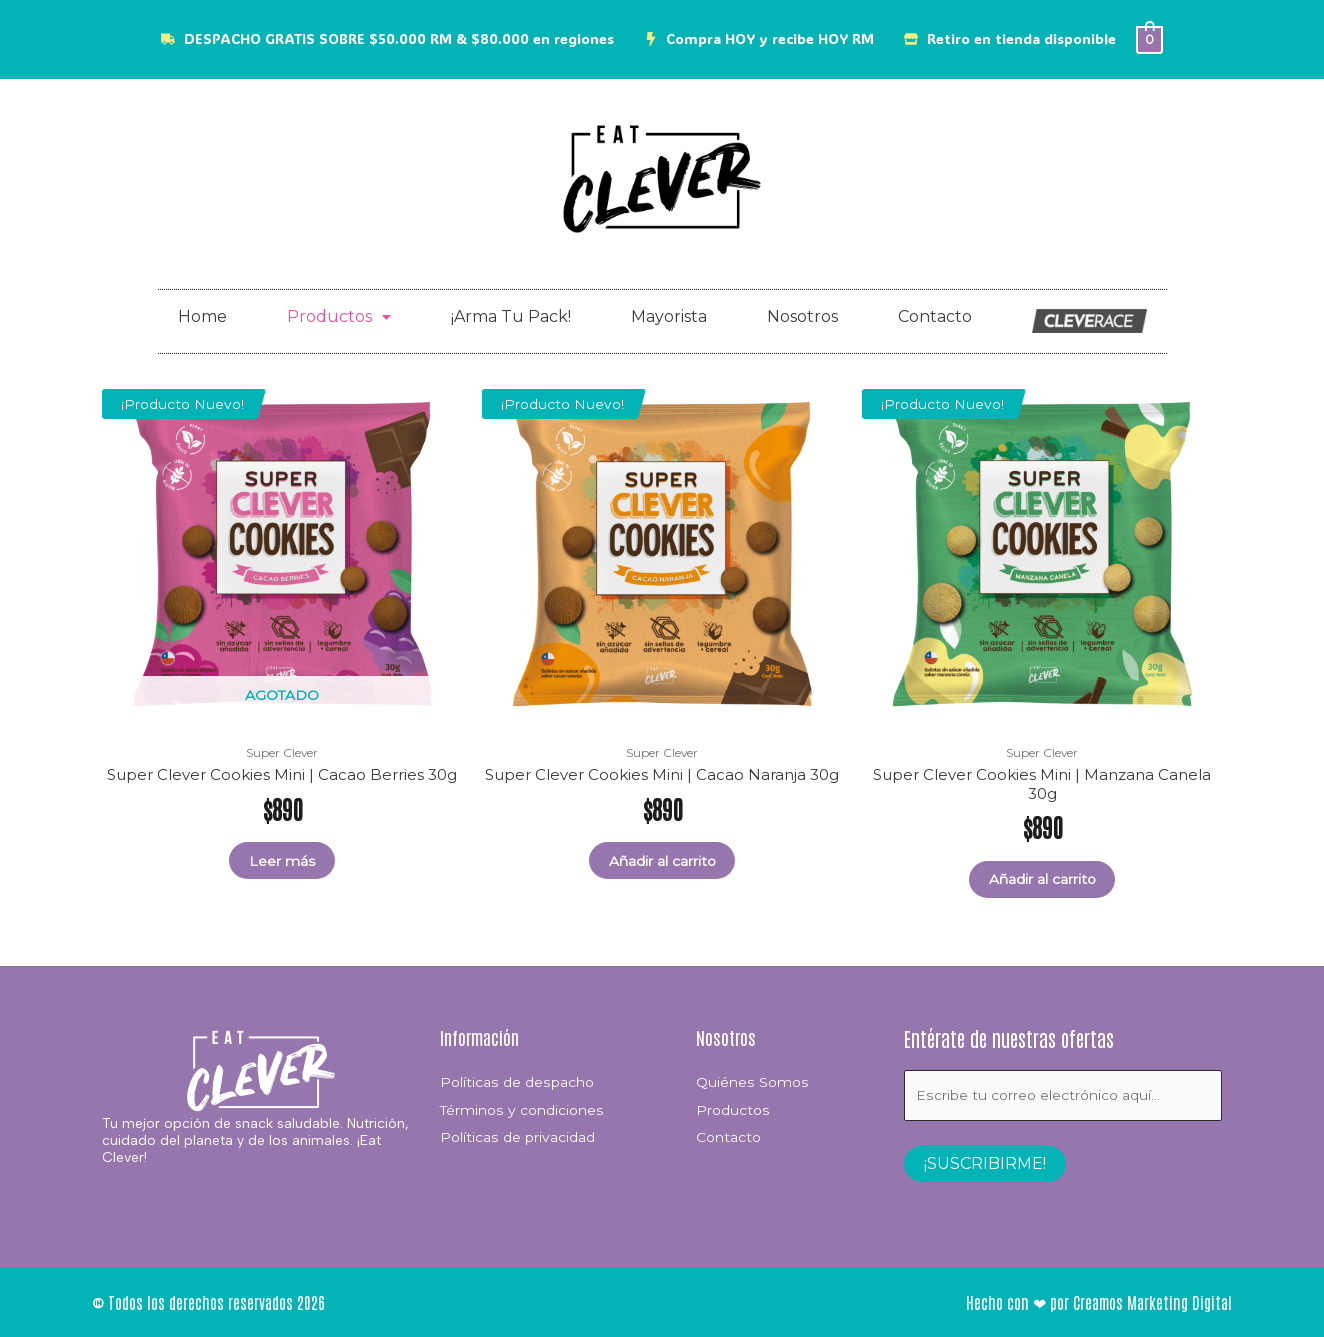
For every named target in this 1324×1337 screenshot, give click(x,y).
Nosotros (802, 317)
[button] (339, 318)
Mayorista (669, 317)
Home (202, 317)
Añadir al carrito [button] (662, 862)
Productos (339, 317)
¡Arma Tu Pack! (511, 317)
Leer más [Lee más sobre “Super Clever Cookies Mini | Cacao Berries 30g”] (282, 862)
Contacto (935, 317)
